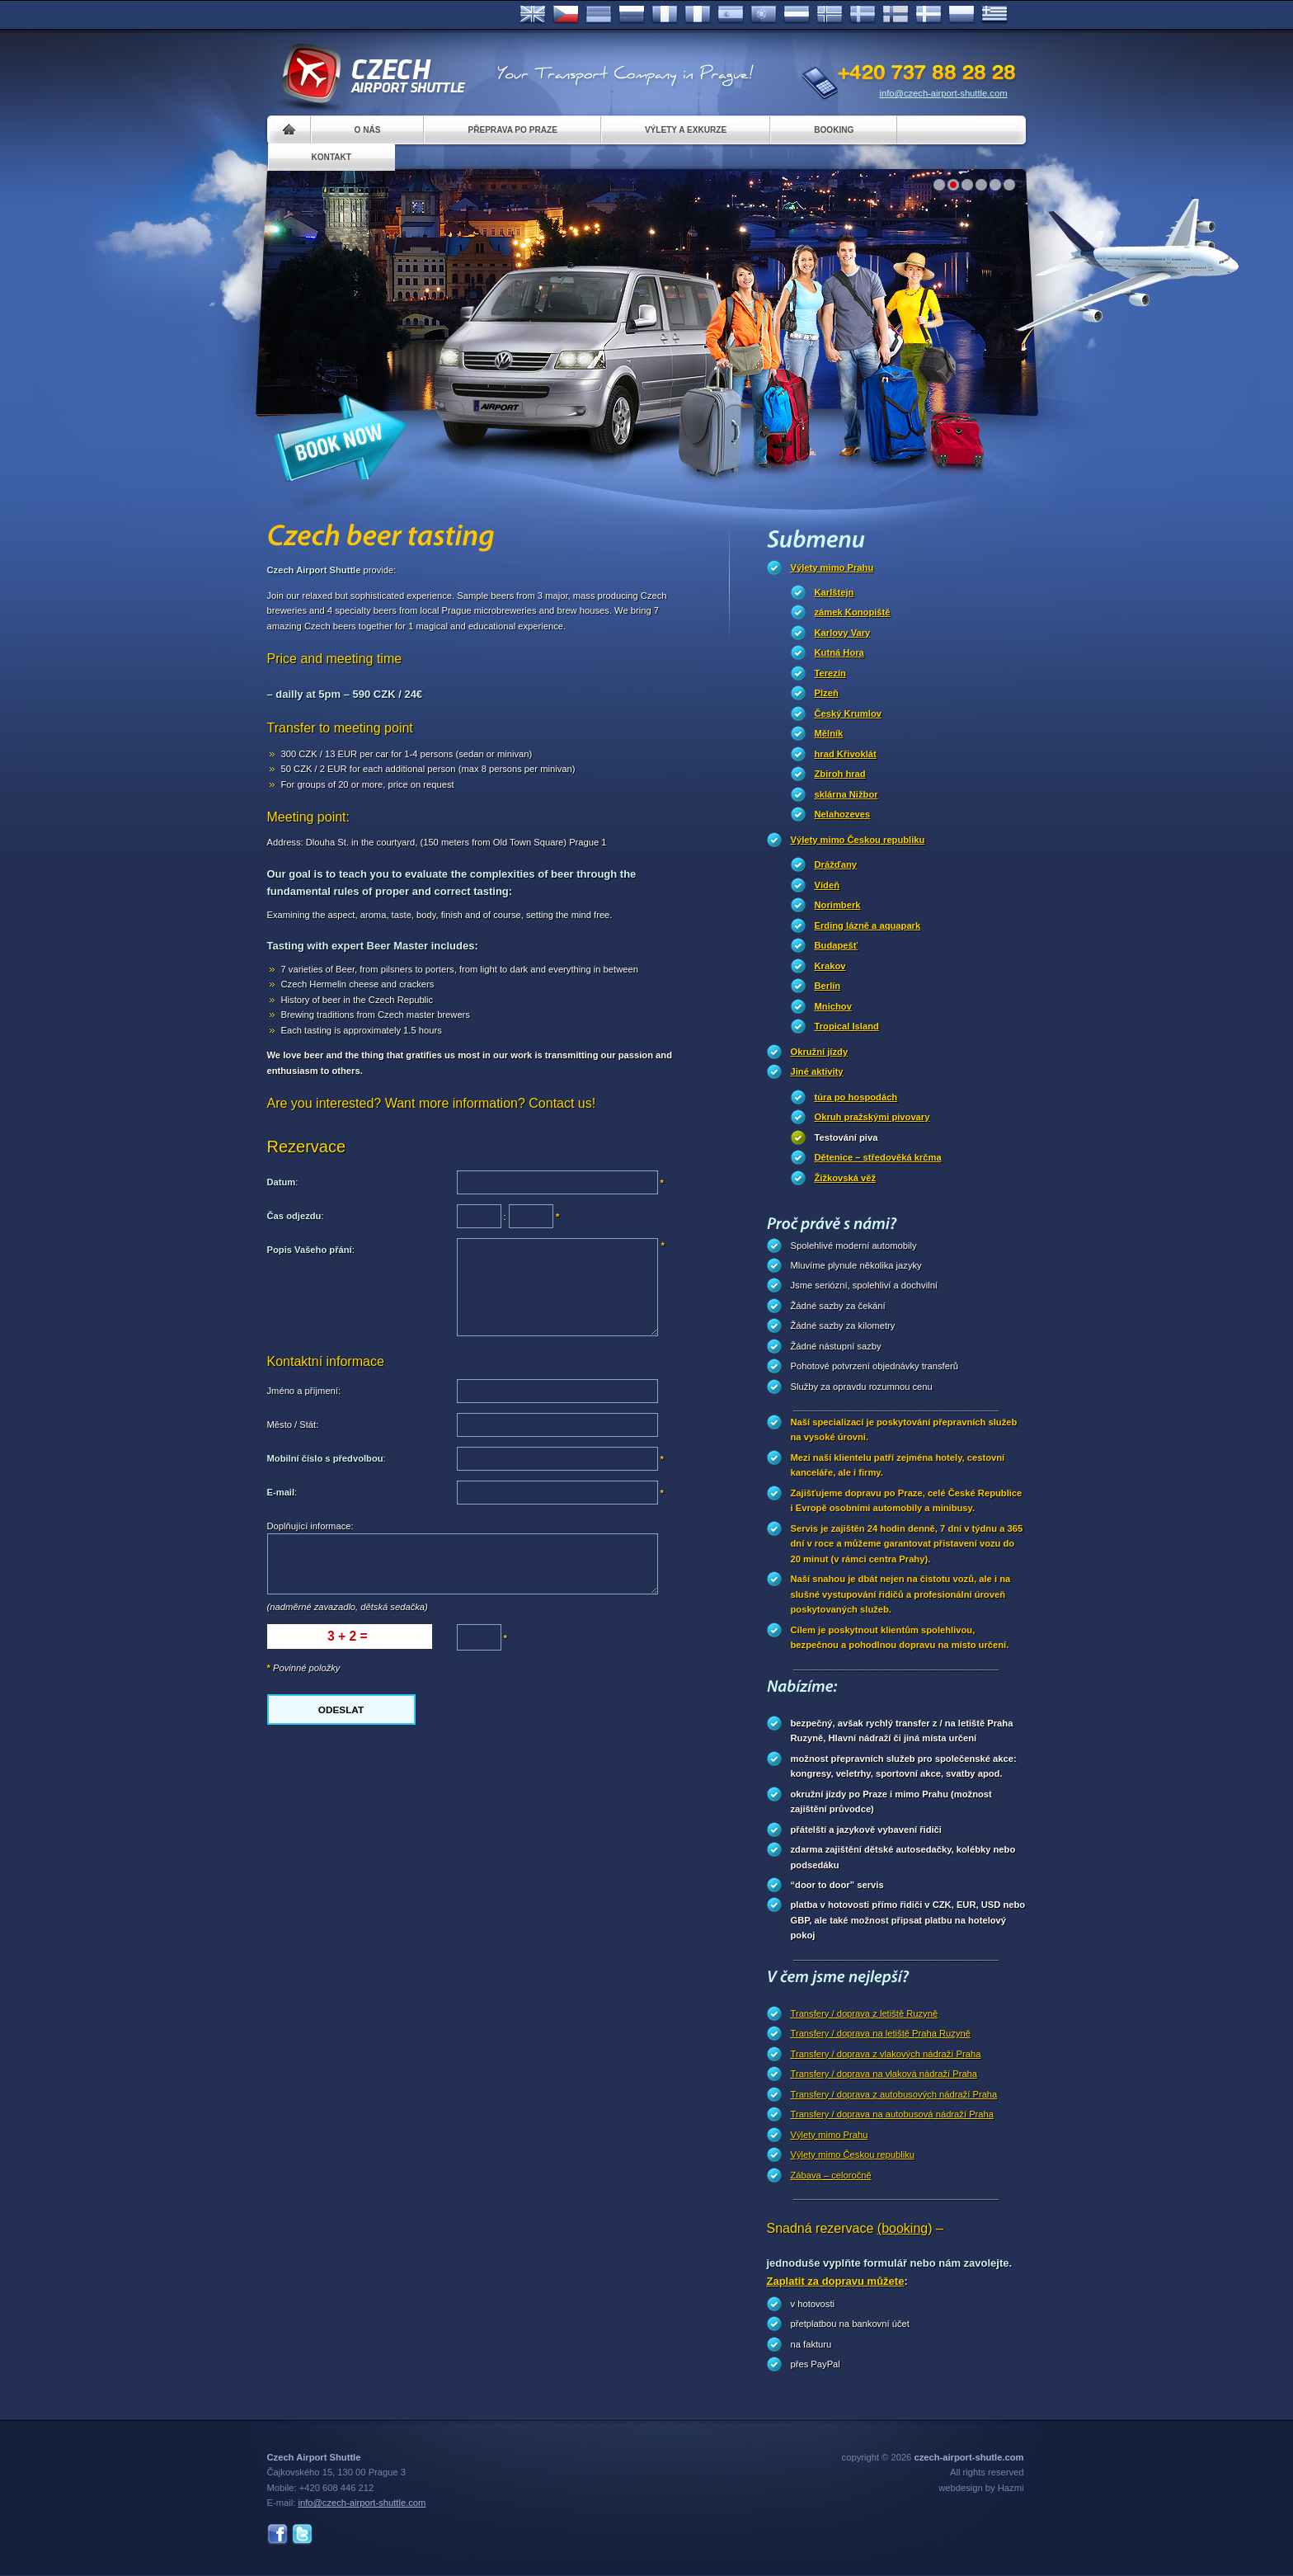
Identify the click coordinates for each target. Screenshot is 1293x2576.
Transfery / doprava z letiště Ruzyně (864, 2013)
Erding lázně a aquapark (868, 925)
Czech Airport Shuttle (373, 74)
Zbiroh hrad (840, 774)
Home (289, 130)
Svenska (862, 15)
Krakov (830, 966)
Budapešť (836, 945)
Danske (928, 15)
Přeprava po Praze (512, 129)
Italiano (697, 15)
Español (730, 15)
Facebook (277, 2534)
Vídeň (827, 885)
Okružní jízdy (820, 1052)
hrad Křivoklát (846, 754)
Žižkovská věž (846, 1178)
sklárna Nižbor (846, 794)
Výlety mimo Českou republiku (858, 840)
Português (763, 15)
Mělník (829, 733)
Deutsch (598, 15)
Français (664, 15)
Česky (565, 15)
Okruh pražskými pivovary (872, 1117)
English (533, 15)
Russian (631, 15)
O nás (368, 129)
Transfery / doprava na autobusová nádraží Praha (892, 2114)
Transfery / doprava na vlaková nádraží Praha (884, 2074)
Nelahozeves (843, 814)
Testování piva (846, 1137)
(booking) (905, 2228)
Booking (833, 129)
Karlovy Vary (843, 633)
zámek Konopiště (853, 612)
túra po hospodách (856, 1097)
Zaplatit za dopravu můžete (836, 2281)
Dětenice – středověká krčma (878, 1157)
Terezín (830, 673)
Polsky (961, 15)
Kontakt (332, 157)
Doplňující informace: (310, 1526)
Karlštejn (834, 592)
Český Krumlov (848, 713)
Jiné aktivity (817, 1071)
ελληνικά (994, 15)
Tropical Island (847, 1026)
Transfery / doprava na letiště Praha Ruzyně (881, 2033)
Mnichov (833, 1006)
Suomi (895, 15)
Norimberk (838, 905)
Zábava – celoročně (831, 2175)
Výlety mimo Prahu (832, 567)
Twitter (302, 2534)
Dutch (796, 15)
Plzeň (827, 693)
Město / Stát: (293, 1424)
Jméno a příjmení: (304, 1391)
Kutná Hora (839, 652)
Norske (829, 15)
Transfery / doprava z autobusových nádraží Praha (894, 2094)
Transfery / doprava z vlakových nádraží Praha (886, 2054)
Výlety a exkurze (685, 129)
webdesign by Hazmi (980, 2488)
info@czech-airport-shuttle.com (944, 93)
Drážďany (836, 864)
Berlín (828, 986)
